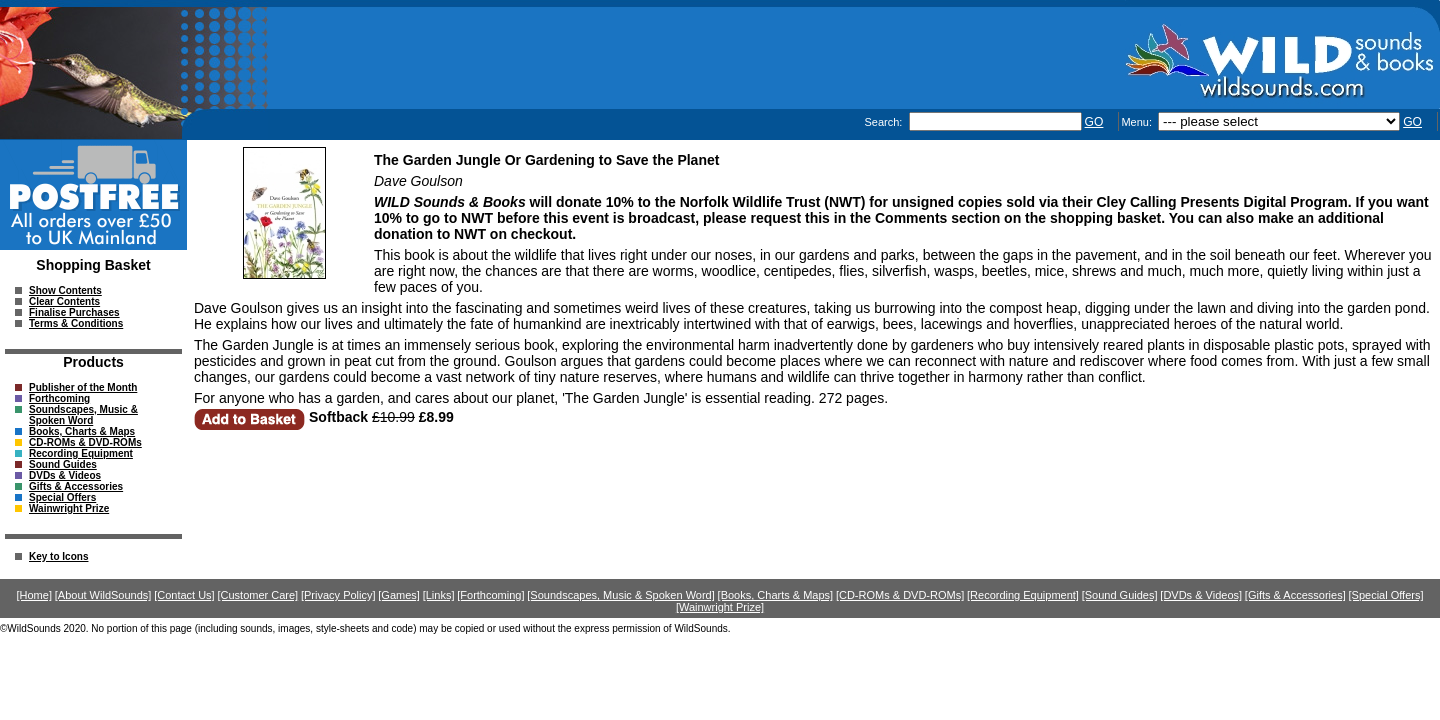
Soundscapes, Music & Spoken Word (83, 415)
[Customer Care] (257, 595)
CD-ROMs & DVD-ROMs (85, 442)
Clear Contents (64, 301)
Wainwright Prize (69, 508)
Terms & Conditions (76, 323)
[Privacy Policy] (338, 595)
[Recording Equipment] (1023, 595)
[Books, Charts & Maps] (776, 595)
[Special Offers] (1386, 595)
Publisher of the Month (83, 387)
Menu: (1138, 122)
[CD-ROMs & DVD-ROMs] (900, 595)
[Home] (34, 595)
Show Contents (65, 290)
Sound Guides (63, 464)
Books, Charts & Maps (82, 431)
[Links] (439, 595)
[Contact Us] (184, 595)
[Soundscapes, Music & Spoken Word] (621, 595)
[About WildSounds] (103, 595)
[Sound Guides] (1120, 595)
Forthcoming (59, 398)
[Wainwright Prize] (720, 607)
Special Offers (62, 497)
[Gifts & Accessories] (1295, 595)
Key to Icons (58, 556)
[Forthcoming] (490, 595)
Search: (884, 122)
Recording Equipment (81, 453)
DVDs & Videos (65, 475)
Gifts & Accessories (76, 486)
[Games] (399, 595)
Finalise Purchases (74, 312)
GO (1094, 122)
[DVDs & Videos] (1201, 595)
